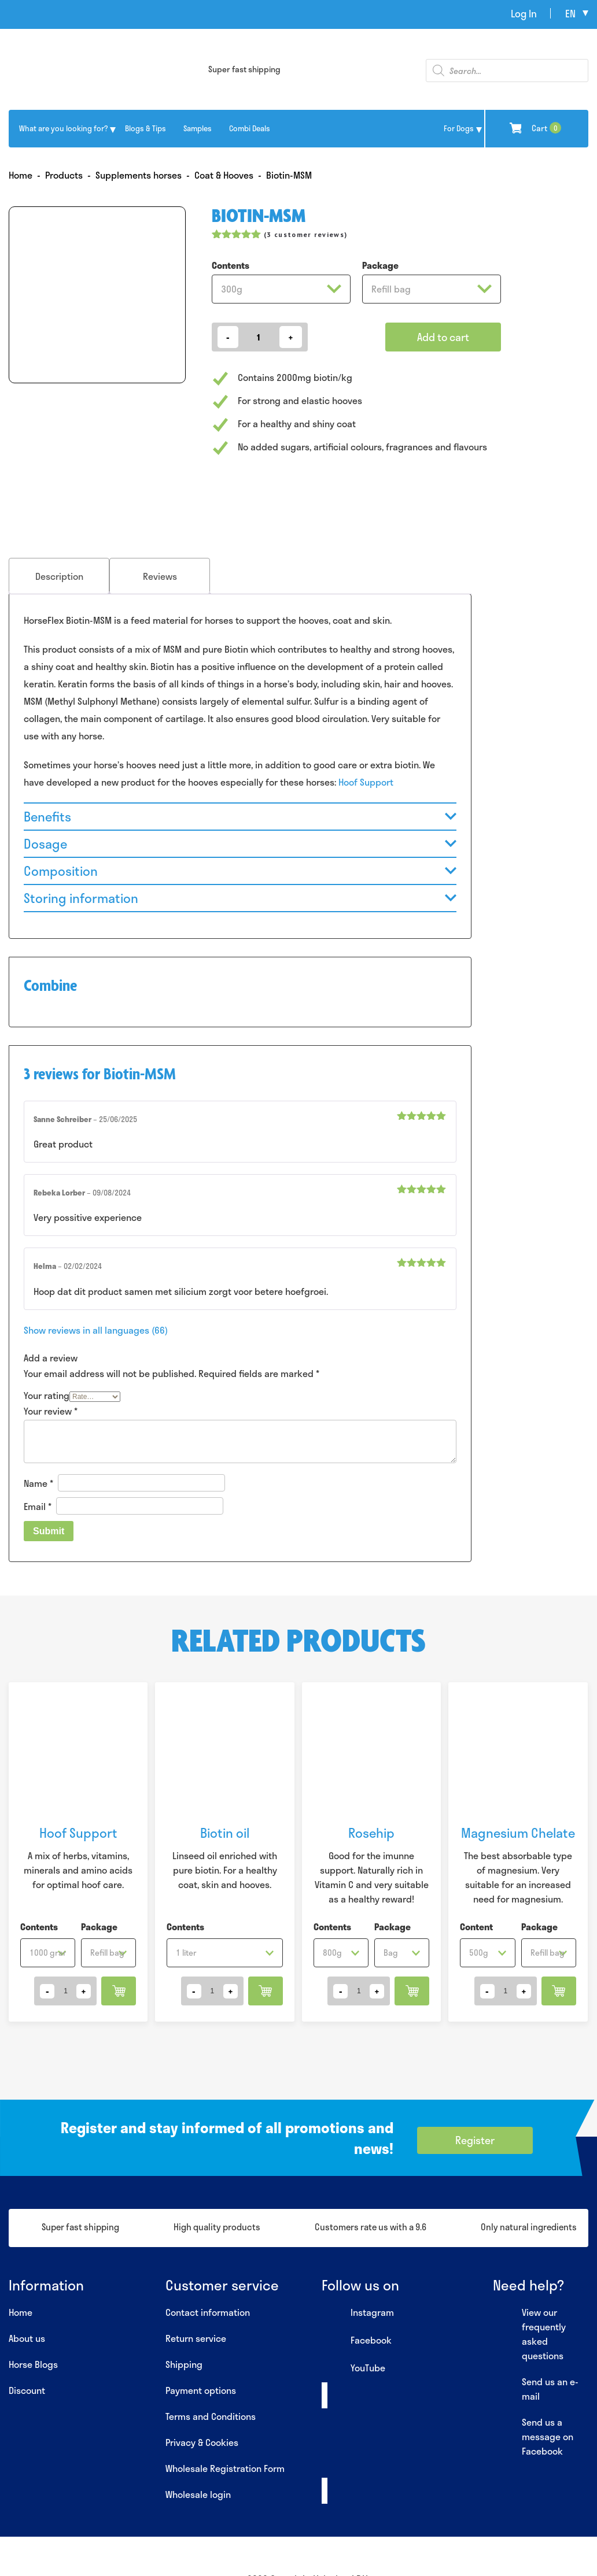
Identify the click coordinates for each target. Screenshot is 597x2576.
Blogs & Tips (145, 128)
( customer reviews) (305, 234)
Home (20, 2312)
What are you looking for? (63, 128)
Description (59, 576)
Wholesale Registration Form (225, 2468)
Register (475, 2140)
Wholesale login (198, 2494)
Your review (51, 1411)
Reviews (160, 576)
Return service (195, 2338)
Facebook (357, 2341)
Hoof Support (365, 782)
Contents (230, 265)
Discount (27, 2390)
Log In (524, 13)
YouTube (353, 2368)
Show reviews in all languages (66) (96, 1330)
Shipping (183, 2364)
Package (380, 265)
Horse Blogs (33, 2364)
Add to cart (443, 337)
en (570, 13)
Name (38, 1482)
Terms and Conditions (210, 2416)
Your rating (46, 1395)
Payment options (200, 2390)
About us (27, 2338)
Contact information (207, 2312)
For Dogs (459, 128)
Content (476, 1926)
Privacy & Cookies (201, 2442)
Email (37, 1506)
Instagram (358, 2313)
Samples (197, 128)
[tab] (59, 576)
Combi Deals (249, 128)
